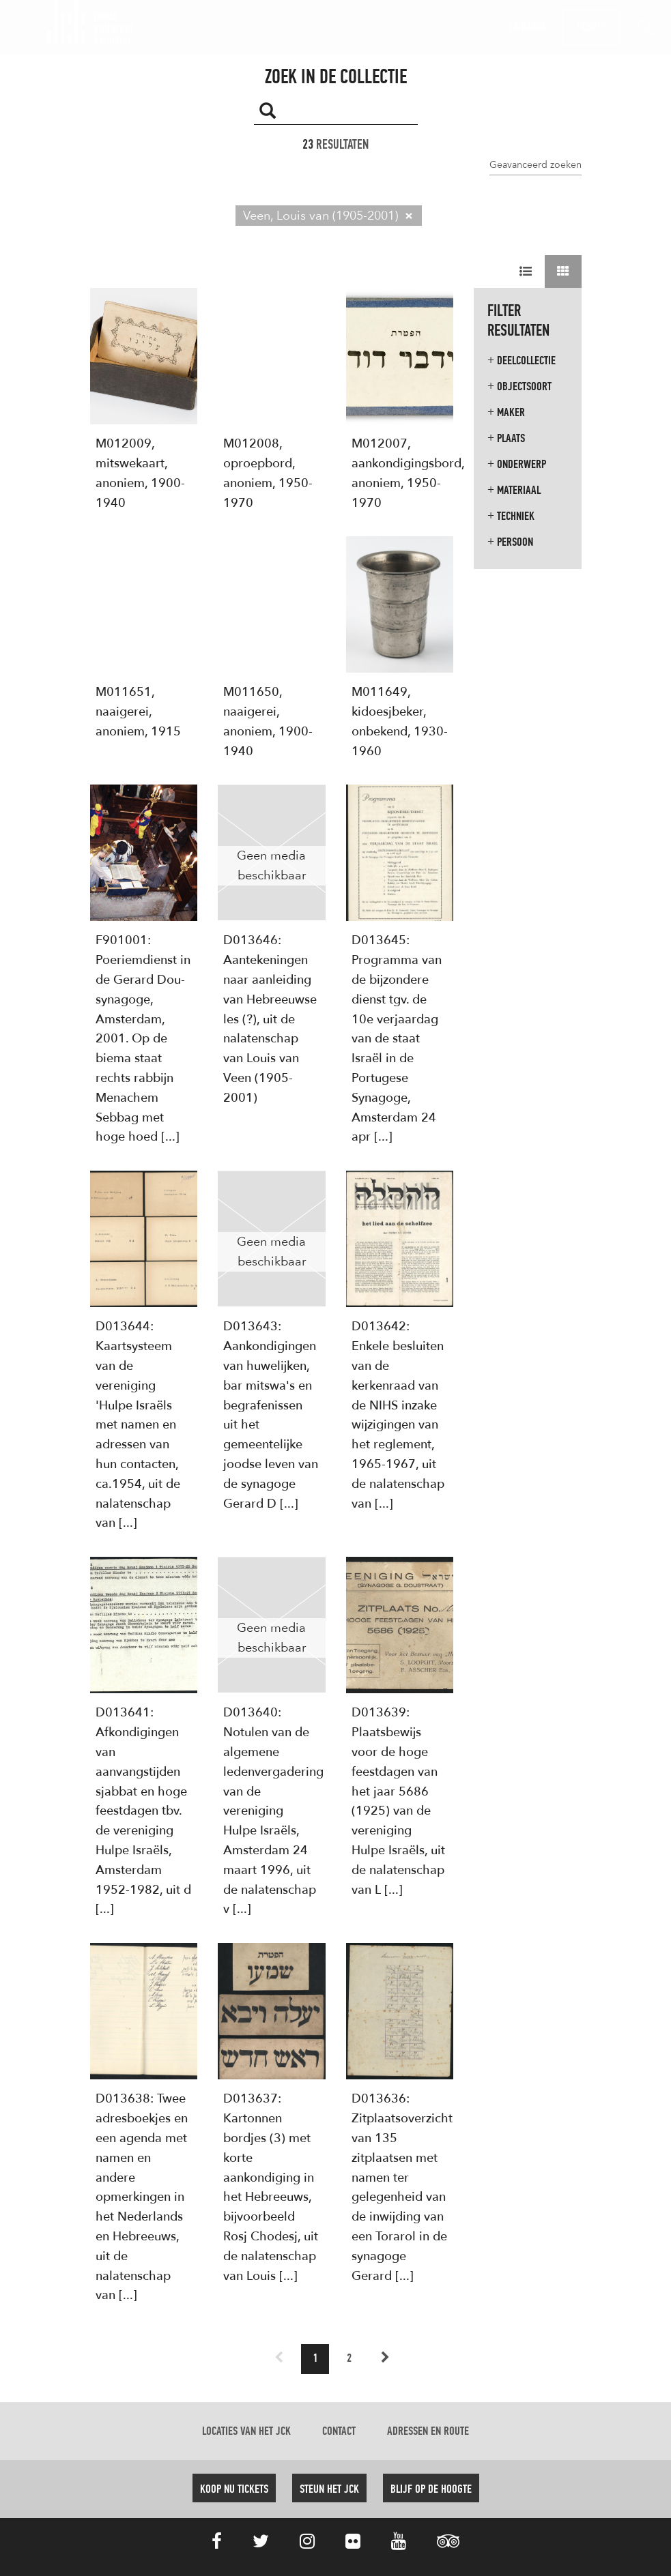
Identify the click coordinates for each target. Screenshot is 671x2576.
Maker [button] (506, 412)
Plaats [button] (506, 438)
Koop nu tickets (234, 2489)
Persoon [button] (510, 542)
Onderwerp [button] (516, 464)
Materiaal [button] (514, 490)
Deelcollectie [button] (521, 360)
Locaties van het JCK (246, 2431)
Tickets (591, 27)
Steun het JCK (329, 2489)
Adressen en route (428, 2431)
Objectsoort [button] (519, 386)
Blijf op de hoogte (431, 2489)
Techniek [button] (510, 516)
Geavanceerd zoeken (535, 164)
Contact (339, 2431)
